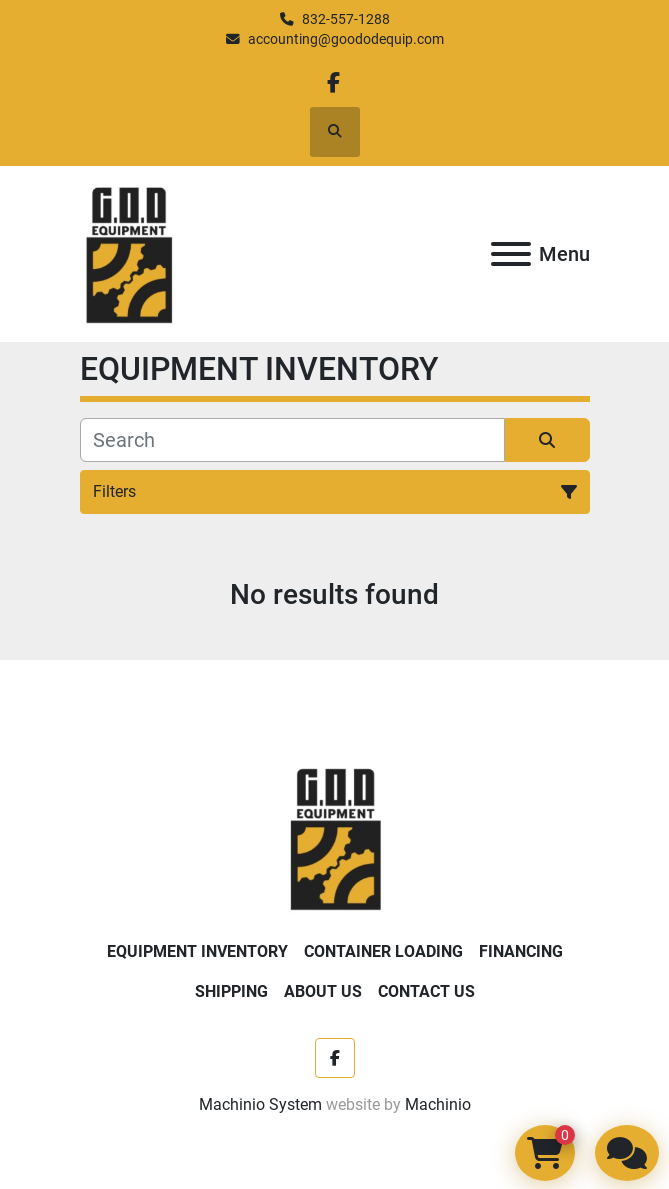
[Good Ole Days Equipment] (334, 836)
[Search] (292, 440)
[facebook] (333, 82)
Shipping (231, 991)
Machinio (438, 1104)
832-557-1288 (346, 19)
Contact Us (426, 991)
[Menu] (511, 254)
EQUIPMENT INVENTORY (197, 951)
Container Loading (383, 951)
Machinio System (260, 1104)
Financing (521, 951)
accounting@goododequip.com (346, 39)
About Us (323, 991)
